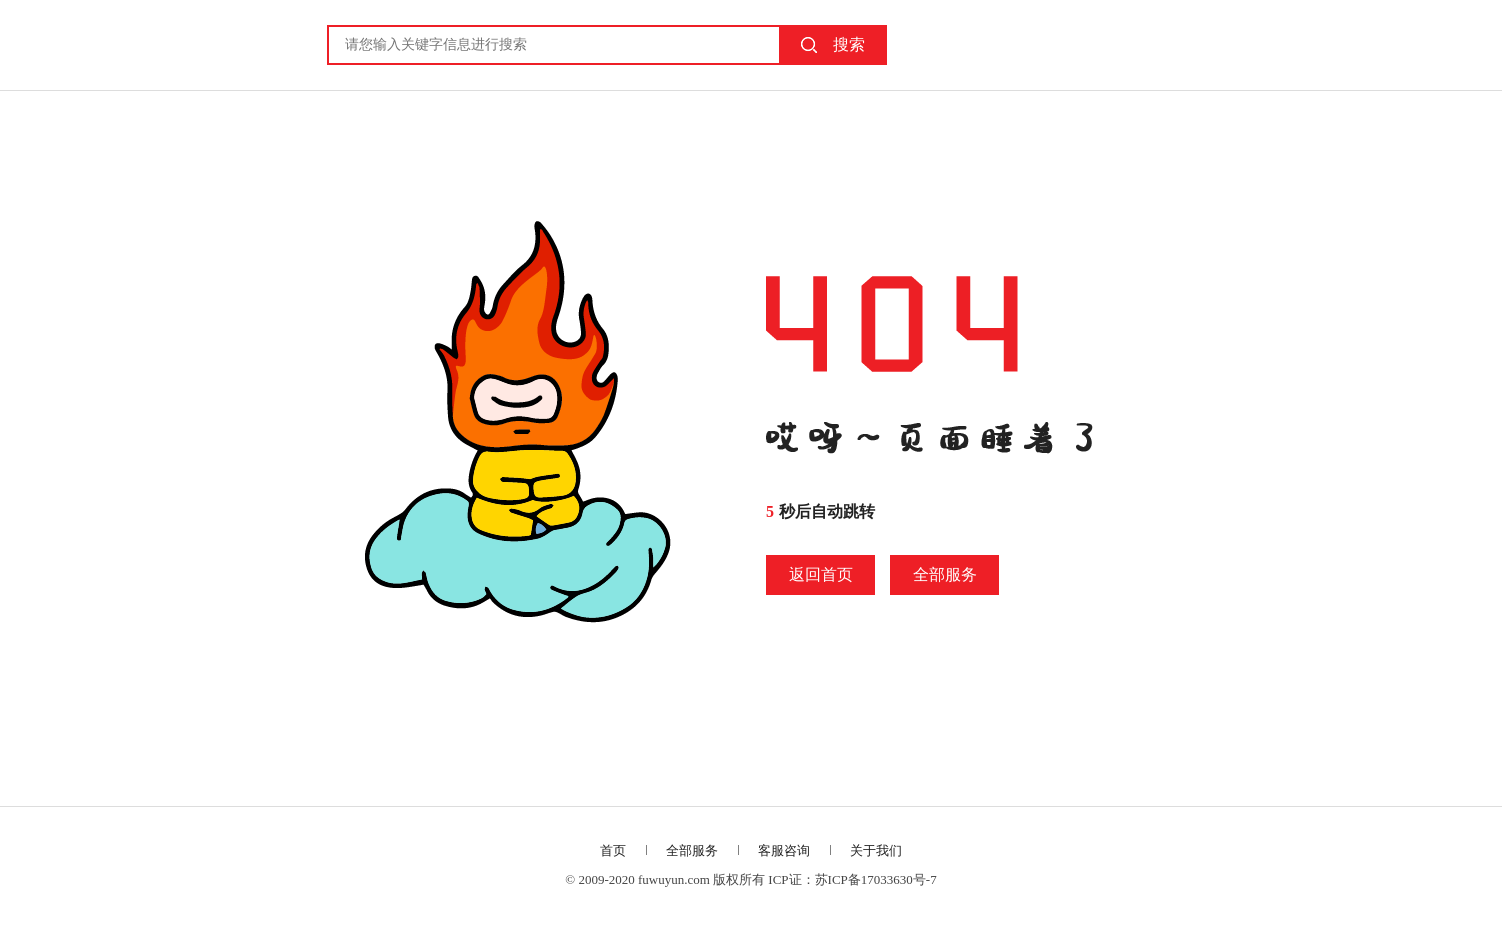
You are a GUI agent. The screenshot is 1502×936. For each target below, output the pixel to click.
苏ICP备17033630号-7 (876, 879)
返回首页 (821, 574)
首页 (613, 850)
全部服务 (945, 574)
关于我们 (876, 850)
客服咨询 (784, 850)
